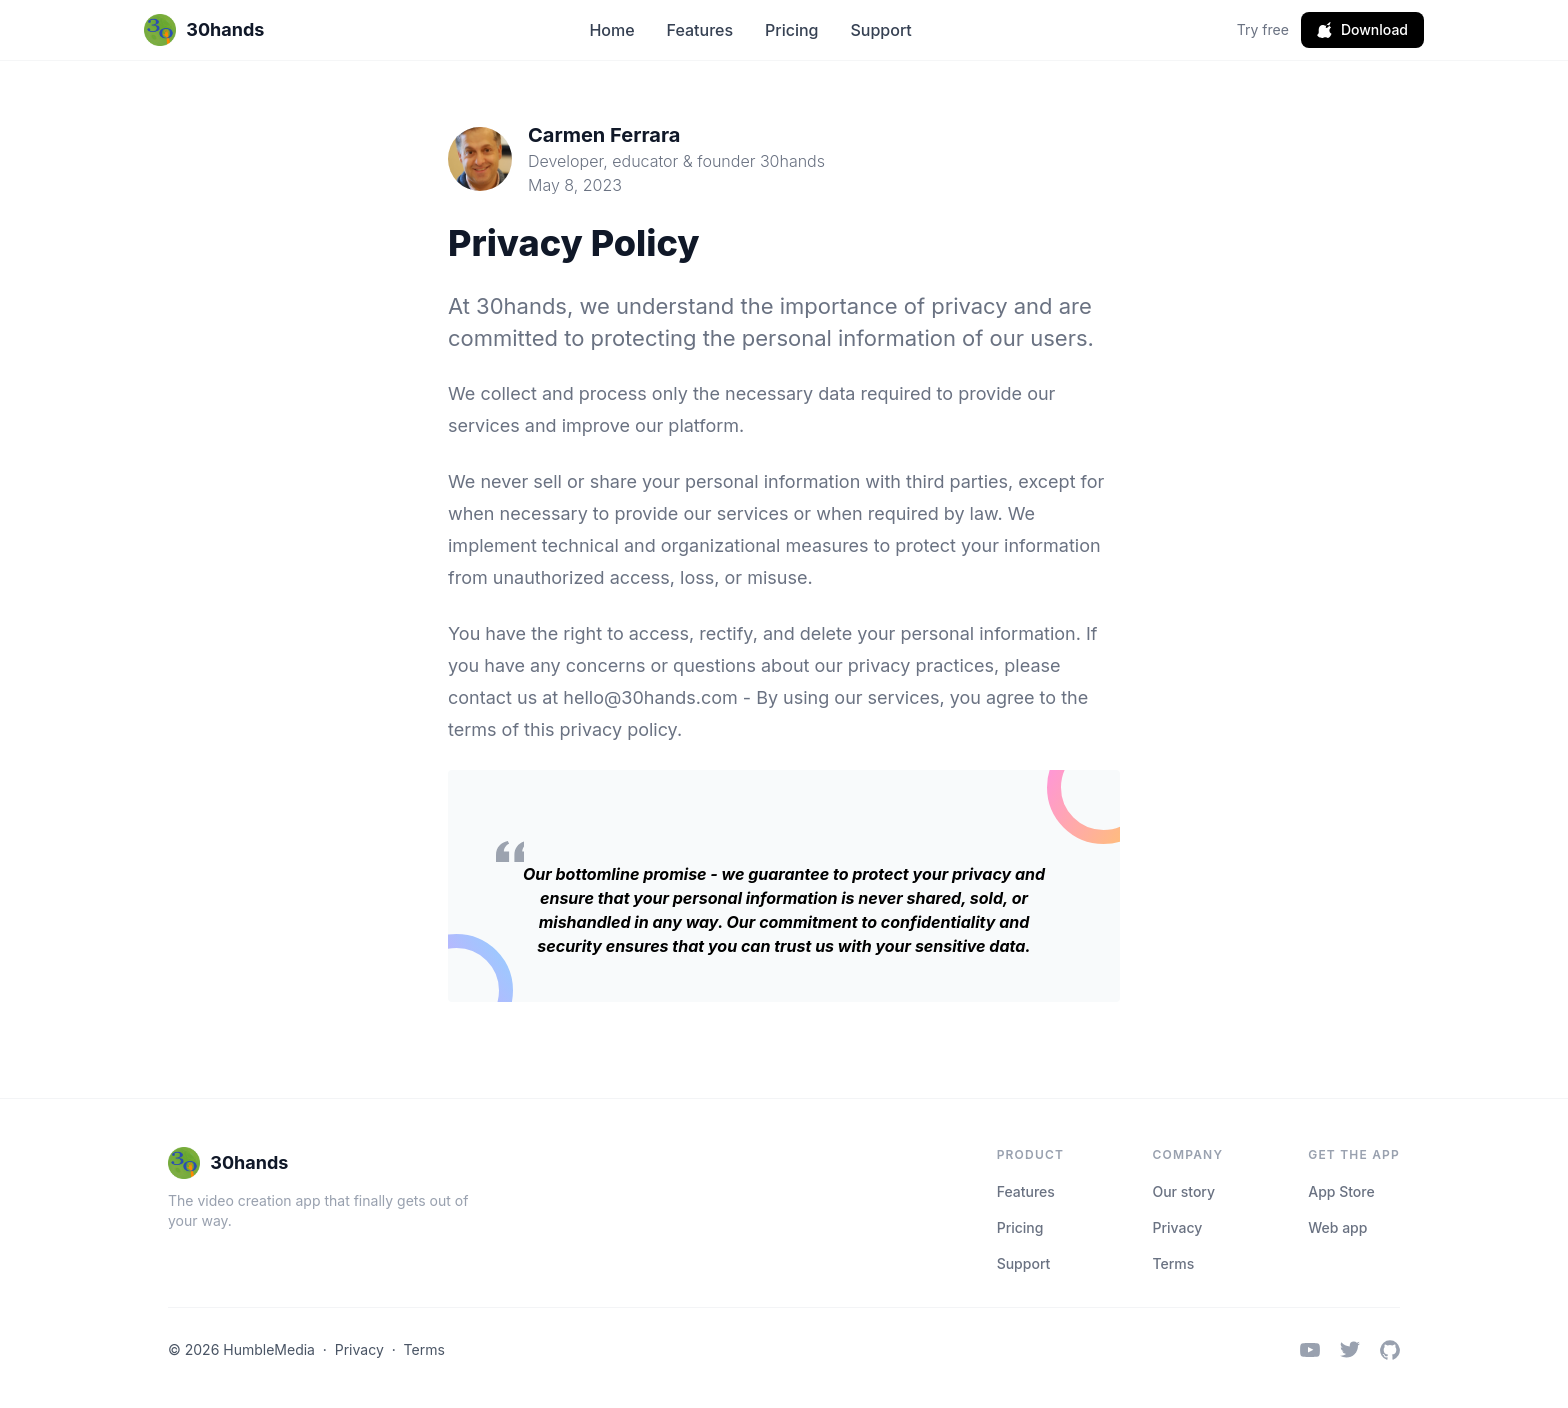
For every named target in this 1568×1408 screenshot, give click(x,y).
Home (611, 30)
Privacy (1177, 1227)
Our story (1183, 1191)
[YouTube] (1310, 1350)
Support (880, 30)
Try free (1263, 29)
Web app (1337, 1227)
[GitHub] (1390, 1350)
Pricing (791, 30)
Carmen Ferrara (604, 135)
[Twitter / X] (1350, 1350)
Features (700, 30)
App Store (1341, 1191)
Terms (1173, 1263)
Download (1362, 29)
